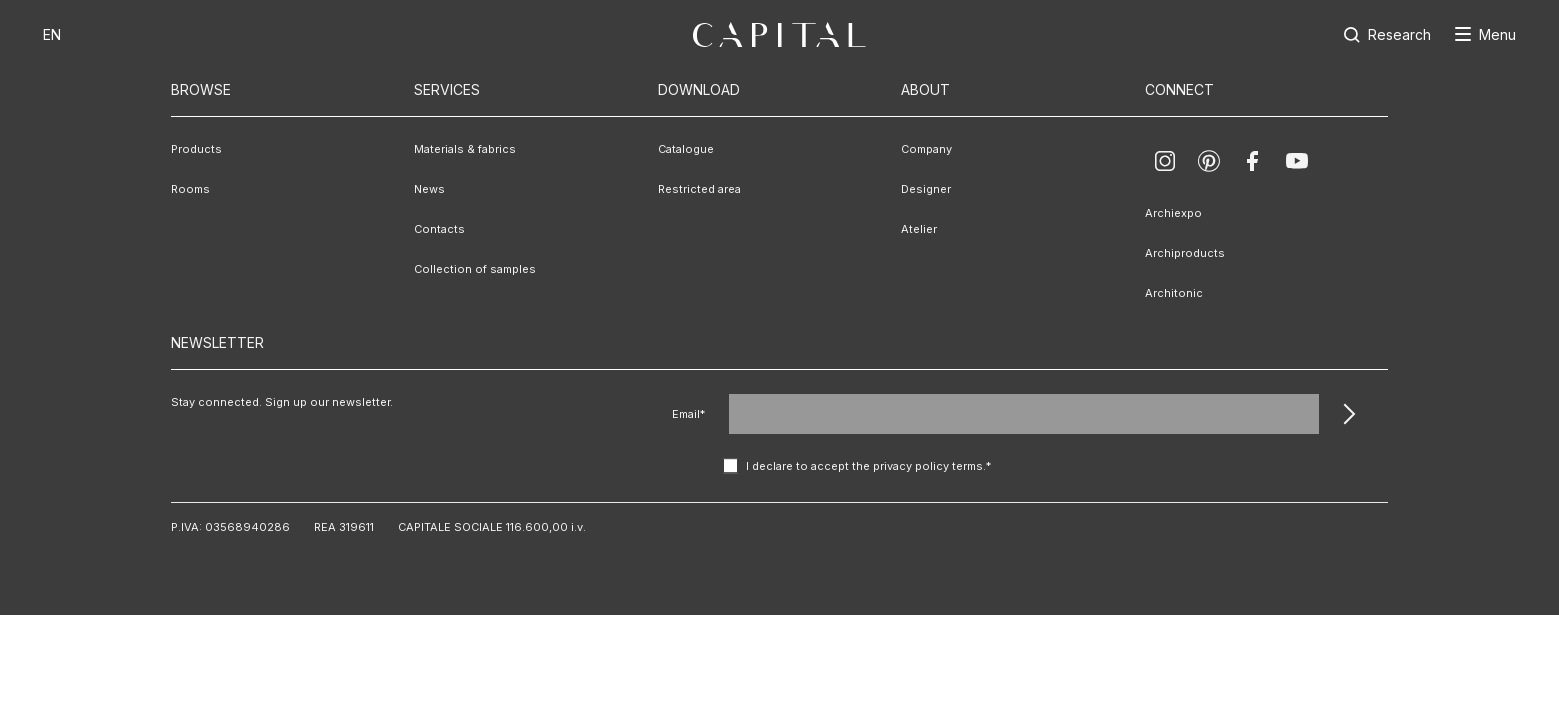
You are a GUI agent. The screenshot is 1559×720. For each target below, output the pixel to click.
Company (926, 149)
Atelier (919, 229)
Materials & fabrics (465, 149)
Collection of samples (475, 269)
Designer (926, 189)
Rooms (190, 189)
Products (196, 149)
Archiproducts (1185, 253)
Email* (688, 414)
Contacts (439, 229)
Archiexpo (1173, 213)
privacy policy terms (928, 466)
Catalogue (686, 149)
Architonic (1174, 293)
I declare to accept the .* (868, 466)
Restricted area (699, 189)
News (429, 189)
